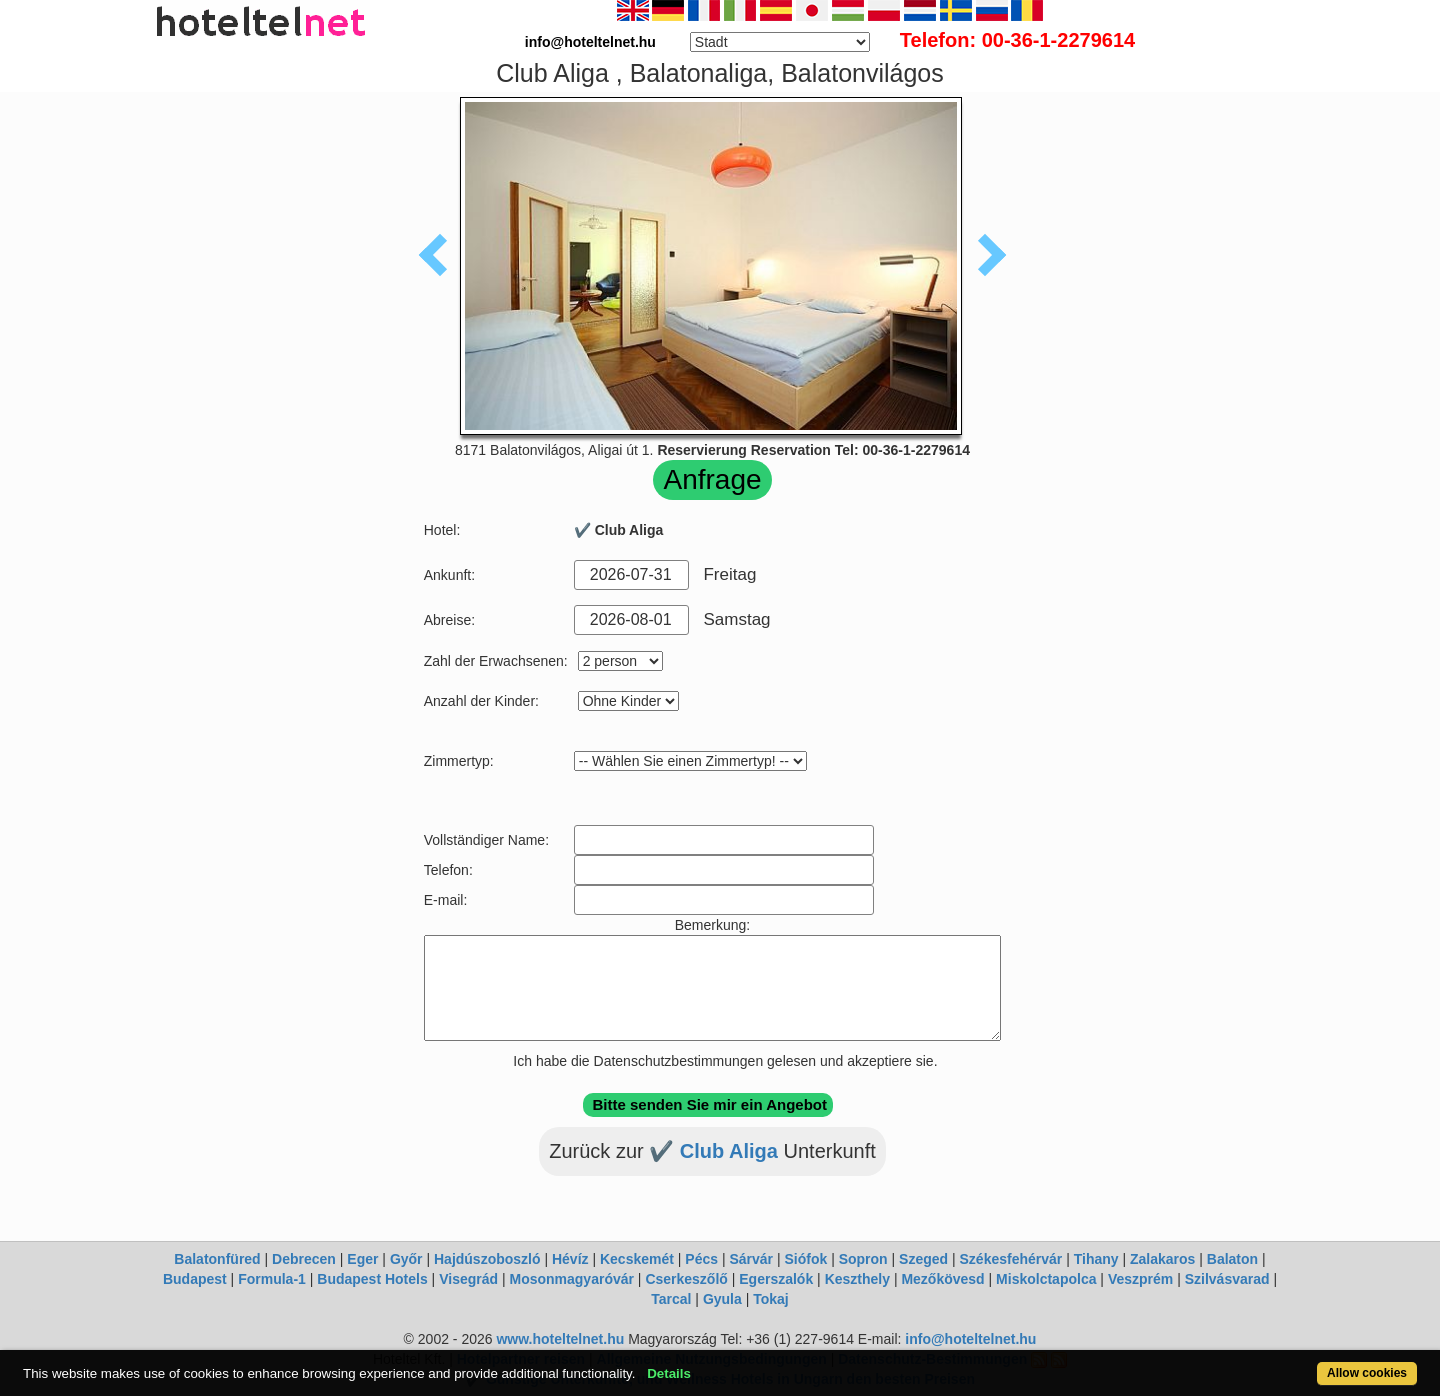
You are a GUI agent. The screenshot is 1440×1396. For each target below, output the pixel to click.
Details (669, 1373)
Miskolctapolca (1046, 1279)
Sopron (863, 1259)
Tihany (1096, 1259)
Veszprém (1140, 1279)
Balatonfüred (217, 1259)
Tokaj (771, 1299)
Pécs (701, 1259)
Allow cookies (1367, 1373)
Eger (362, 1259)
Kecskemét (637, 1259)
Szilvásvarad (1227, 1279)
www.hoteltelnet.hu (560, 1339)
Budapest (195, 1279)
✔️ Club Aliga (716, 1151)
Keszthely (857, 1279)
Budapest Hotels (372, 1279)
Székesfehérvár (1011, 1259)
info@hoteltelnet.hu (970, 1339)
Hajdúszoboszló (487, 1259)
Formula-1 (272, 1279)
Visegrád (468, 1279)
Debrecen (304, 1259)
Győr (406, 1259)
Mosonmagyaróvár (571, 1279)
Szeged (923, 1259)
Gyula (722, 1299)
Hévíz (570, 1259)
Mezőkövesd (942, 1279)
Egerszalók (776, 1279)
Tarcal (671, 1299)
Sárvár (751, 1259)
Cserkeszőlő (686, 1279)
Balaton (1232, 1259)
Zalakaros (1162, 1259)
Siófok (805, 1259)
